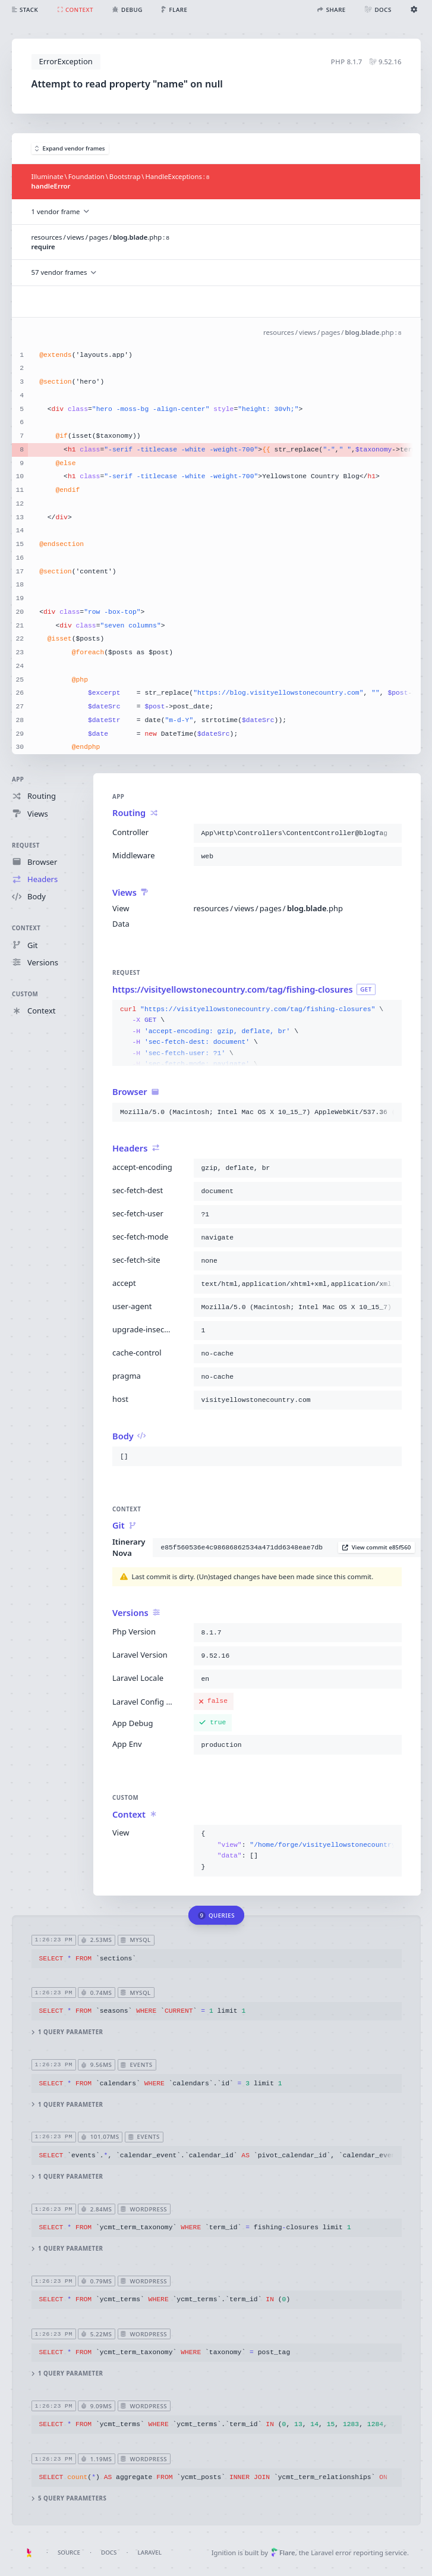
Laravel (150, 2552)
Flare (283, 2552)
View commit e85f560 (376, 1548)
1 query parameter (67, 2033)
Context (26, 929)
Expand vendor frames (70, 148)
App (18, 779)
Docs (108, 2552)
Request (26, 845)
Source (69, 2552)
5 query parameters (68, 2498)
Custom (25, 994)
